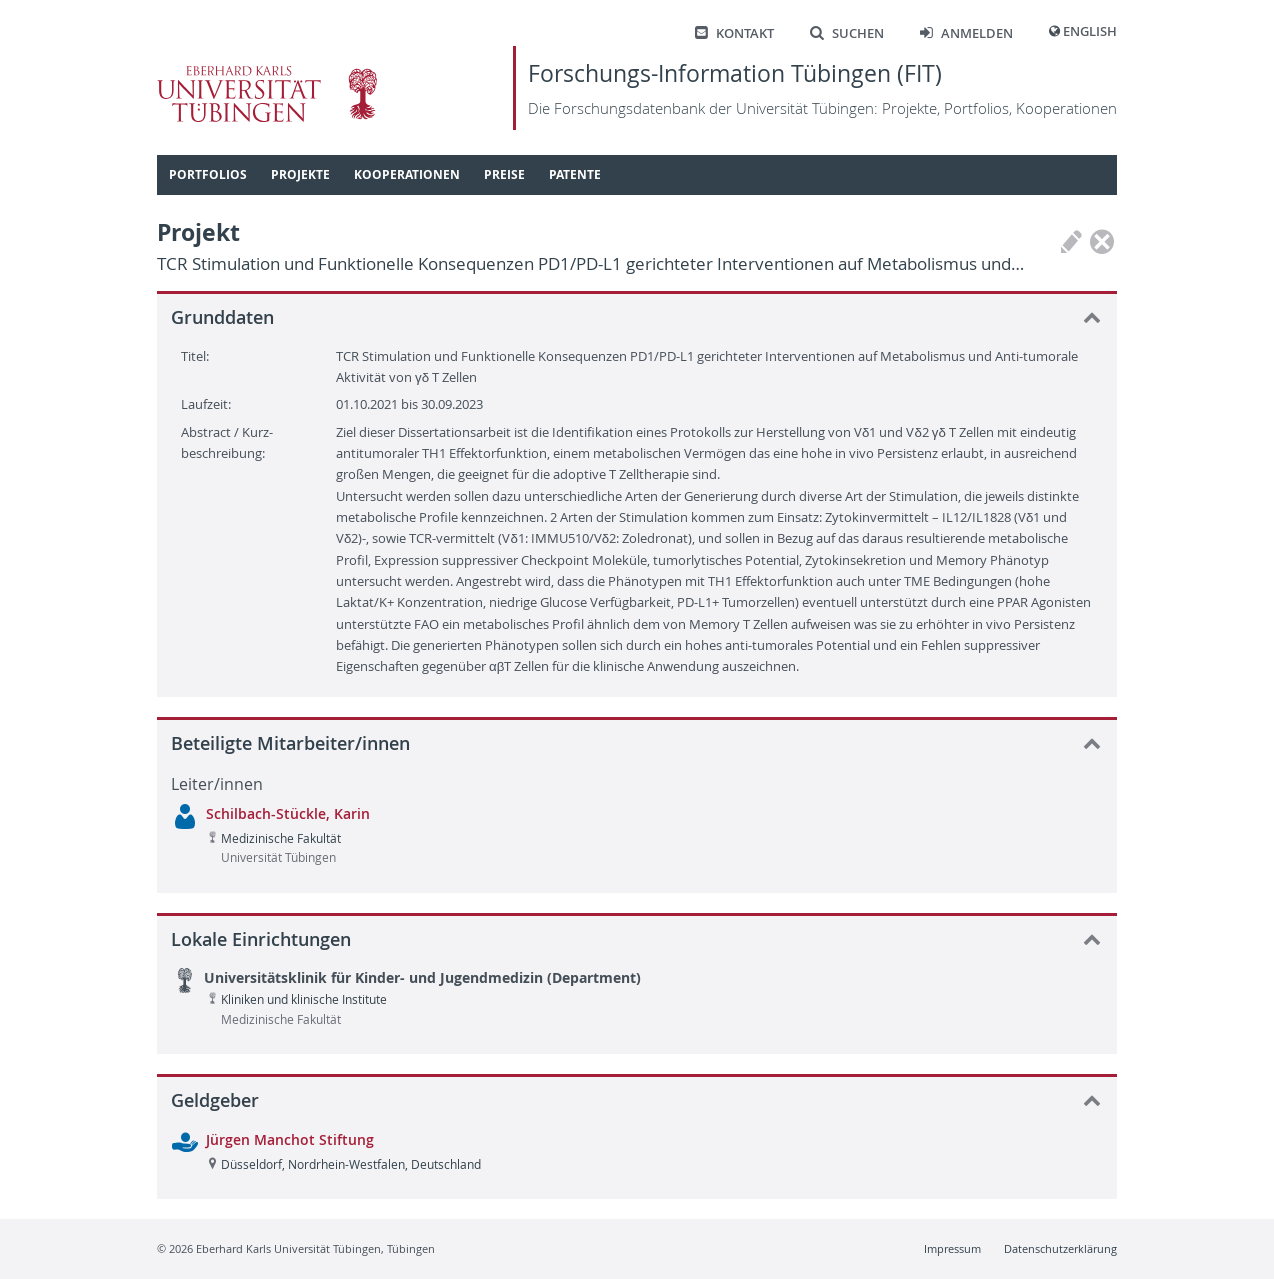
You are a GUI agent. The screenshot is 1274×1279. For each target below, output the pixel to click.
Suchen (847, 33)
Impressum (952, 1248)
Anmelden (966, 33)
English (1090, 31)
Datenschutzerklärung (1060, 1248)
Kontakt (734, 33)
